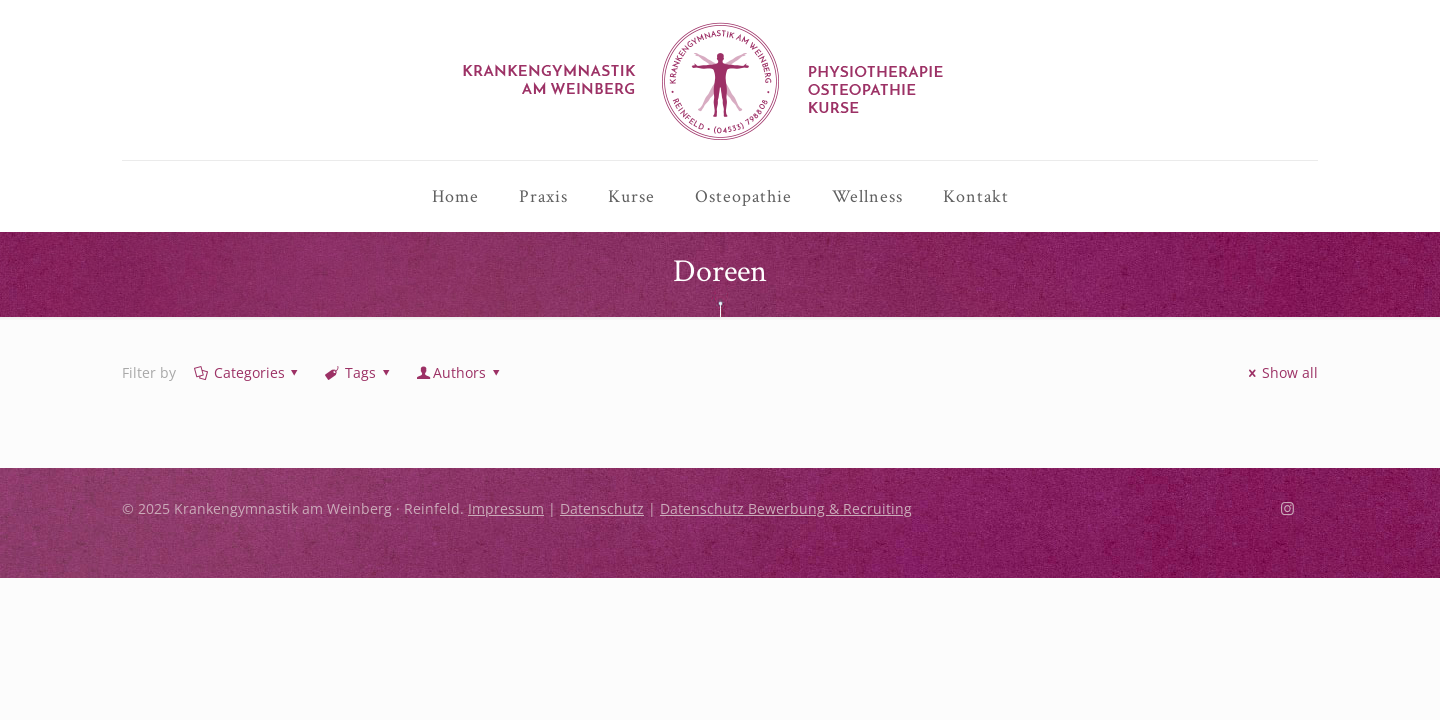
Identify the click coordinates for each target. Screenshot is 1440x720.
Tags (358, 422)
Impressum (506, 558)
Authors (459, 422)
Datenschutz (602, 558)
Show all (1280, 422)
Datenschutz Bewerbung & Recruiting (786, 558)
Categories (247, 422)
